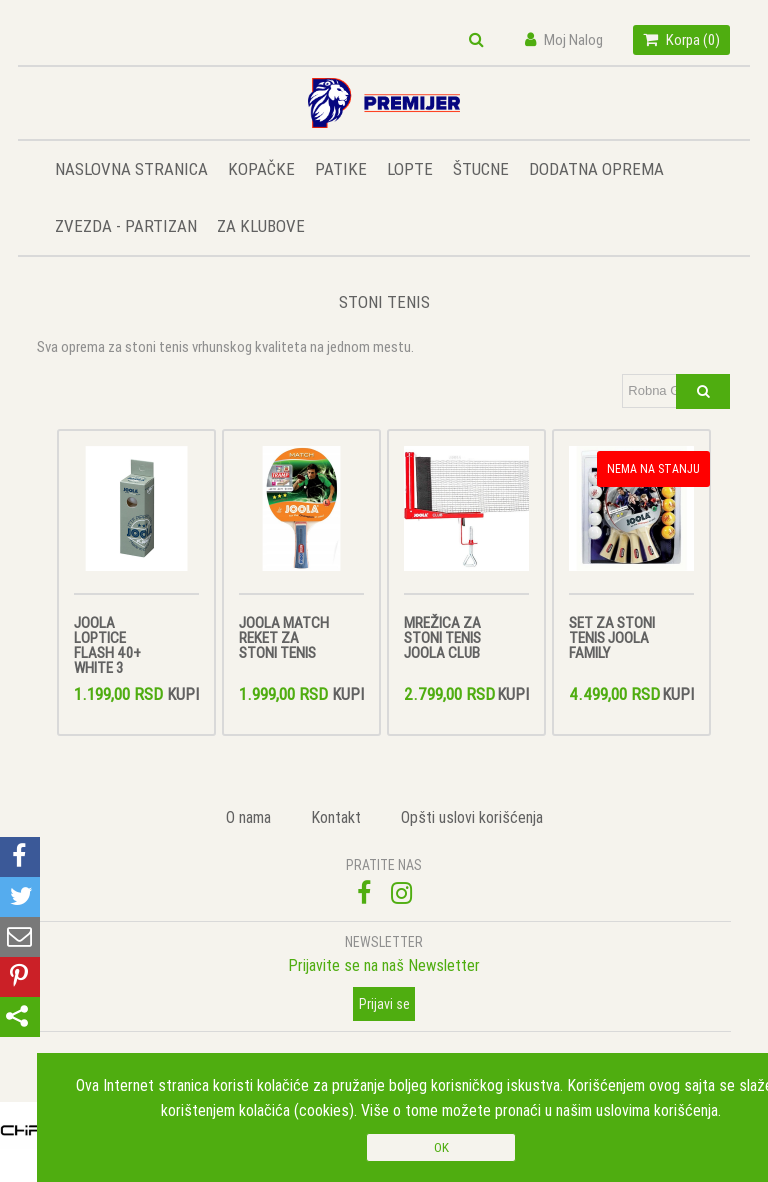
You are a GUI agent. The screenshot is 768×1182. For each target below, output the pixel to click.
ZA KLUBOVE (261, 226)
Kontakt (336, 817)
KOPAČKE (261, 169)
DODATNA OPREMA (596, 169)
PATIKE (341, 169)
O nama (248, 817)
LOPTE (410, 169)
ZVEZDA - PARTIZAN (126, 226)
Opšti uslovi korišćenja (472, 817)
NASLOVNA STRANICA (131, 169)
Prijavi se (384, 1004)
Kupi (183, 694)
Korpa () (681, 39)
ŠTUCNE (481, 169)
